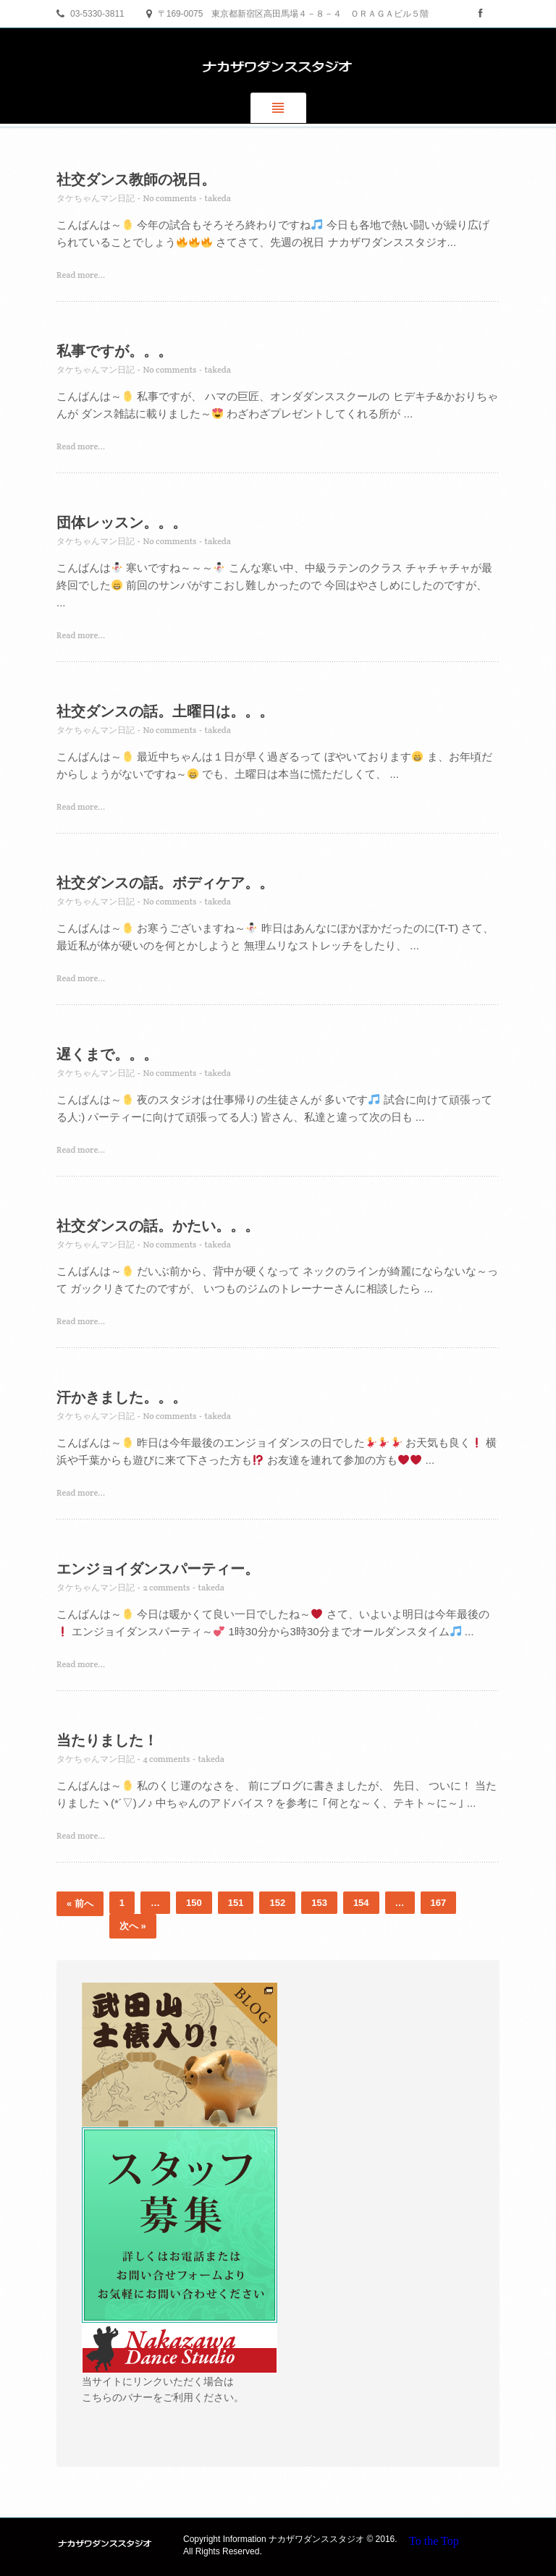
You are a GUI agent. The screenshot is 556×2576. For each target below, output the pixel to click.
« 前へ (80, 1903)
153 (319, 1902)
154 (361, 1902)
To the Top (434, 2541)
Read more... (80, 274)
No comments (169, 197)
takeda (218, 197)
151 (236, 1902)
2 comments (166, 1587)
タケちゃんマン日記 (95, 197)
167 (439, 1902)
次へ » (132, 1925)
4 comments (166, 1758)
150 (194, 1902)
